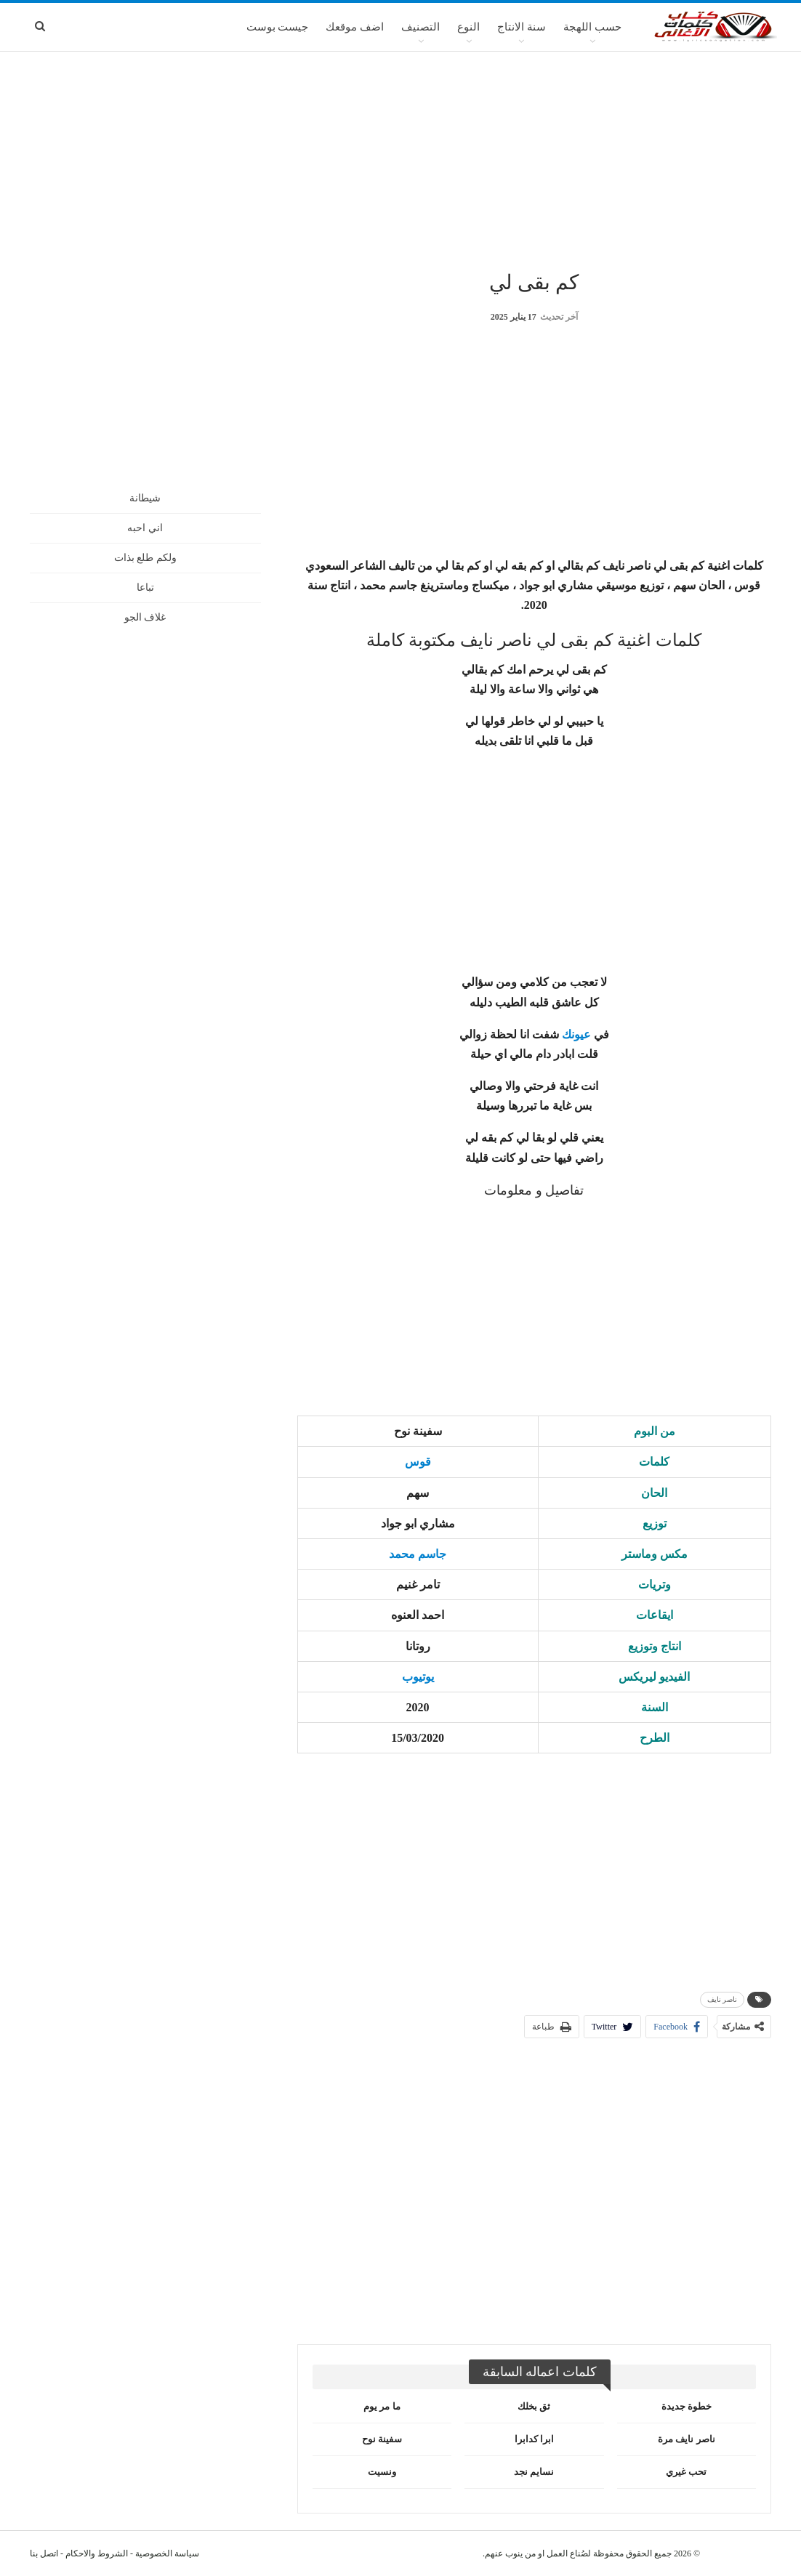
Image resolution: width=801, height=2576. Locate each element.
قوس (418, 1461)
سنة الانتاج (521, 27)
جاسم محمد (417, 1554)
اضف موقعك (355, 27)
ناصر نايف (722, 1999)
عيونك (576, 1034)
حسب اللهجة (592, 27)
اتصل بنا (44, 2553)
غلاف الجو (145, 617)
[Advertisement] (400, 159)
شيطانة (145, 498)
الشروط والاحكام (96, 2553)
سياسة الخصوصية (167, 2553)
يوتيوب (418, 1677)
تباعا (145, 587)
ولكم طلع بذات (145, 557)
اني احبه (145, 527)
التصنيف (420, 27)
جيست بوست (277, 27)
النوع (468, 27)
